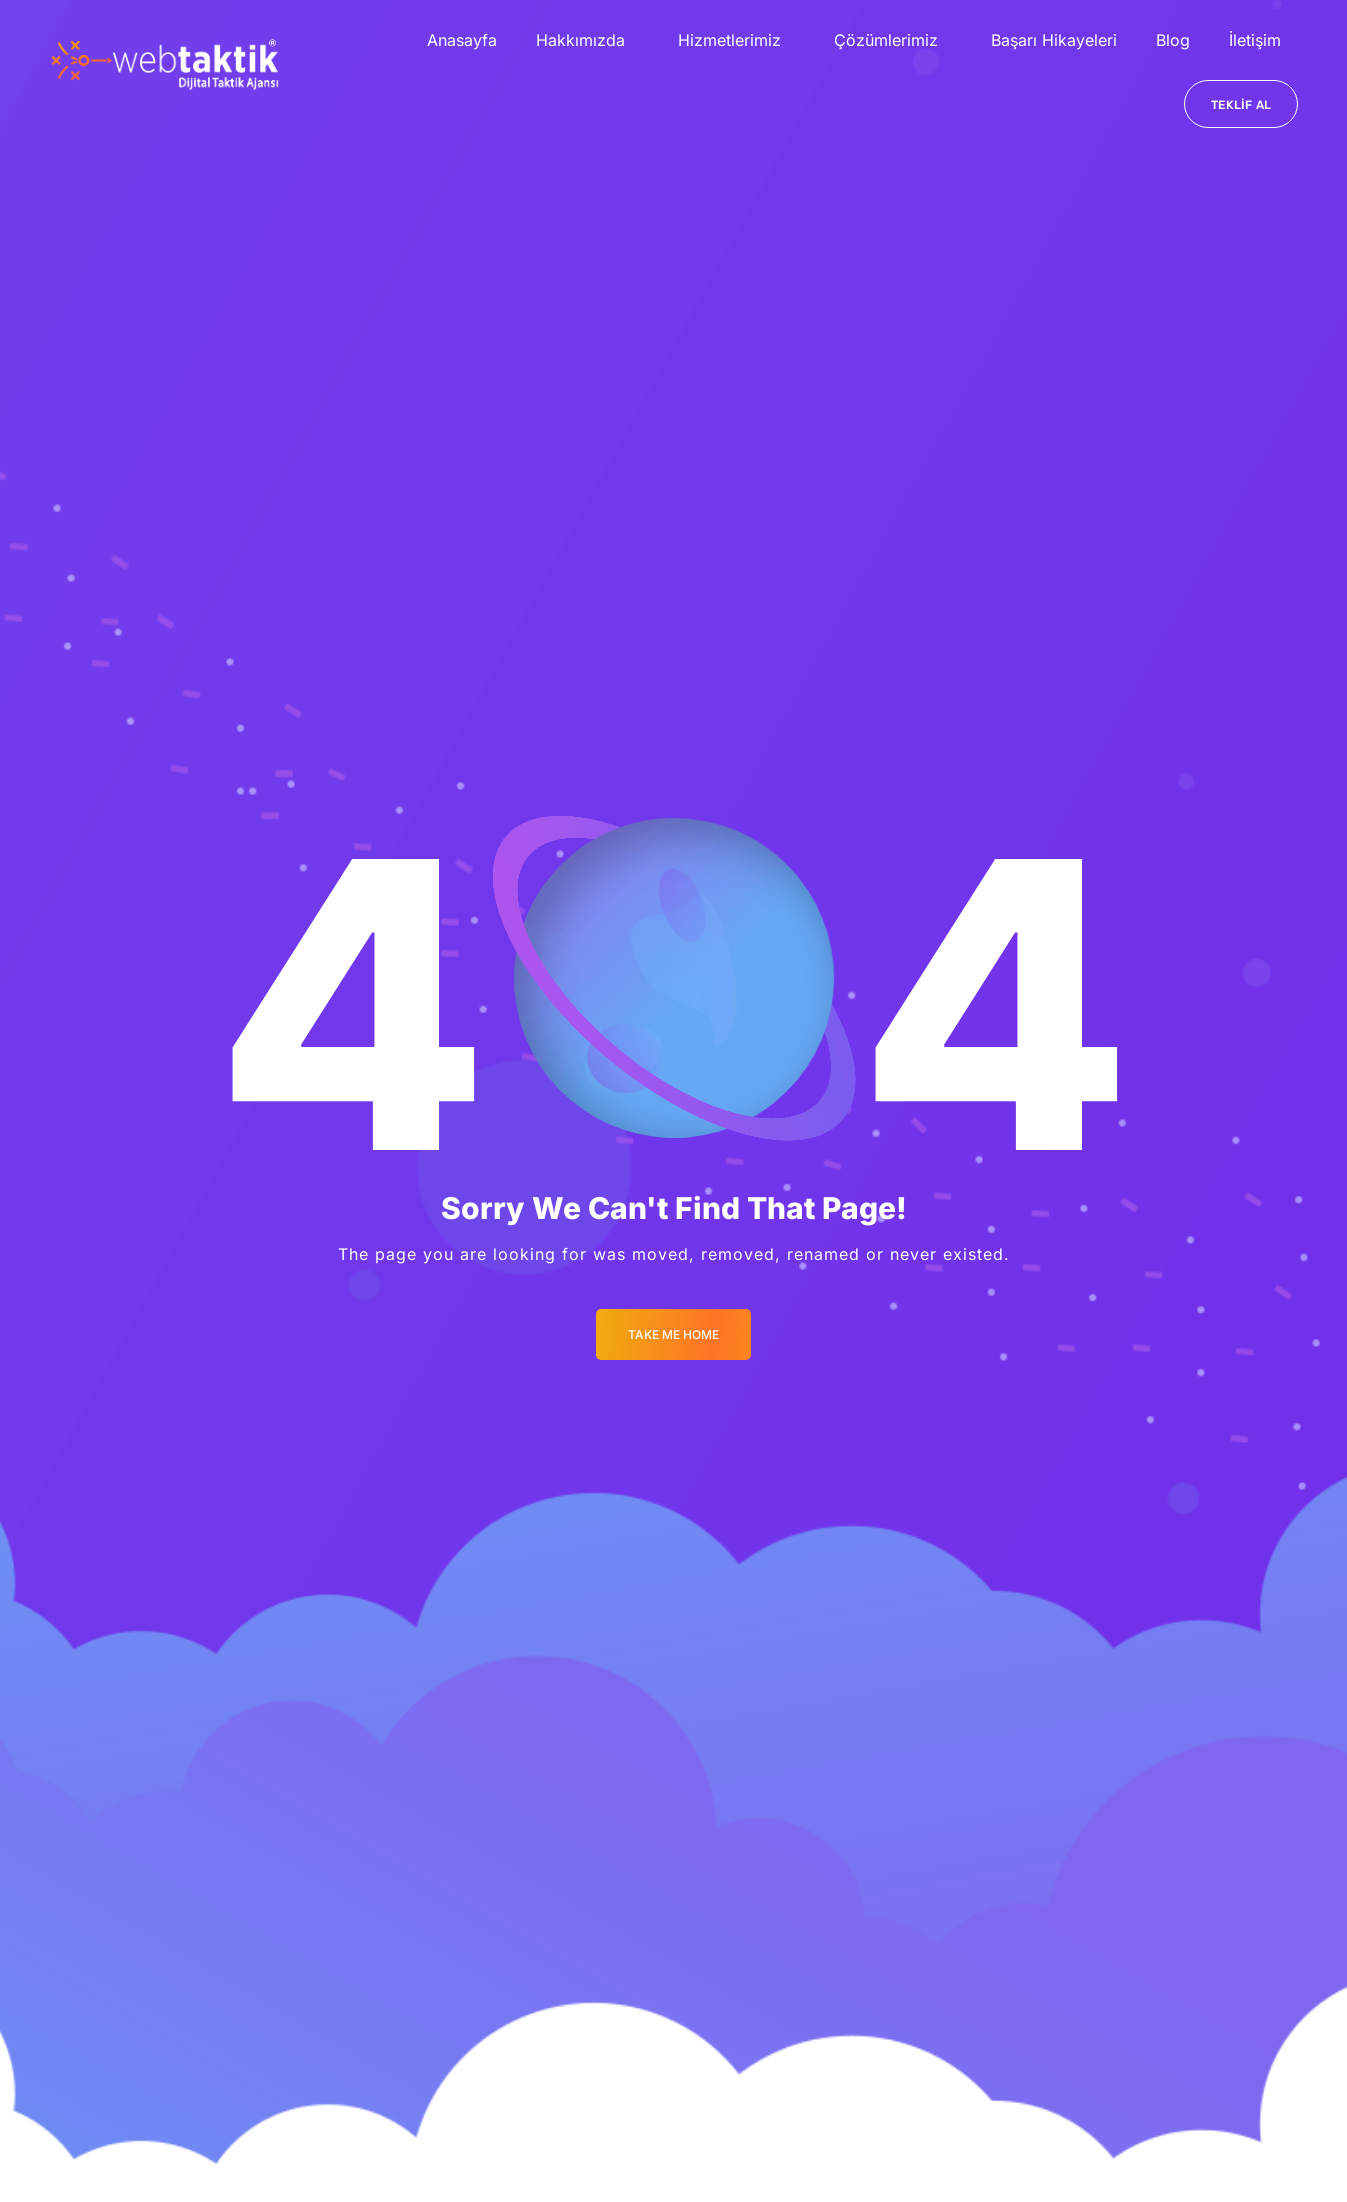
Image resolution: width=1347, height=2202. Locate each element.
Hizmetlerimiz (729, 40)
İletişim (1255, 40)
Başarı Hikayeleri (1054, 40)
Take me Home (673, 1334)
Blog (1173, 40)
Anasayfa (462, 40)
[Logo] (165, 64)
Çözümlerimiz (886, 40)
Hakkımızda (580, 40)
